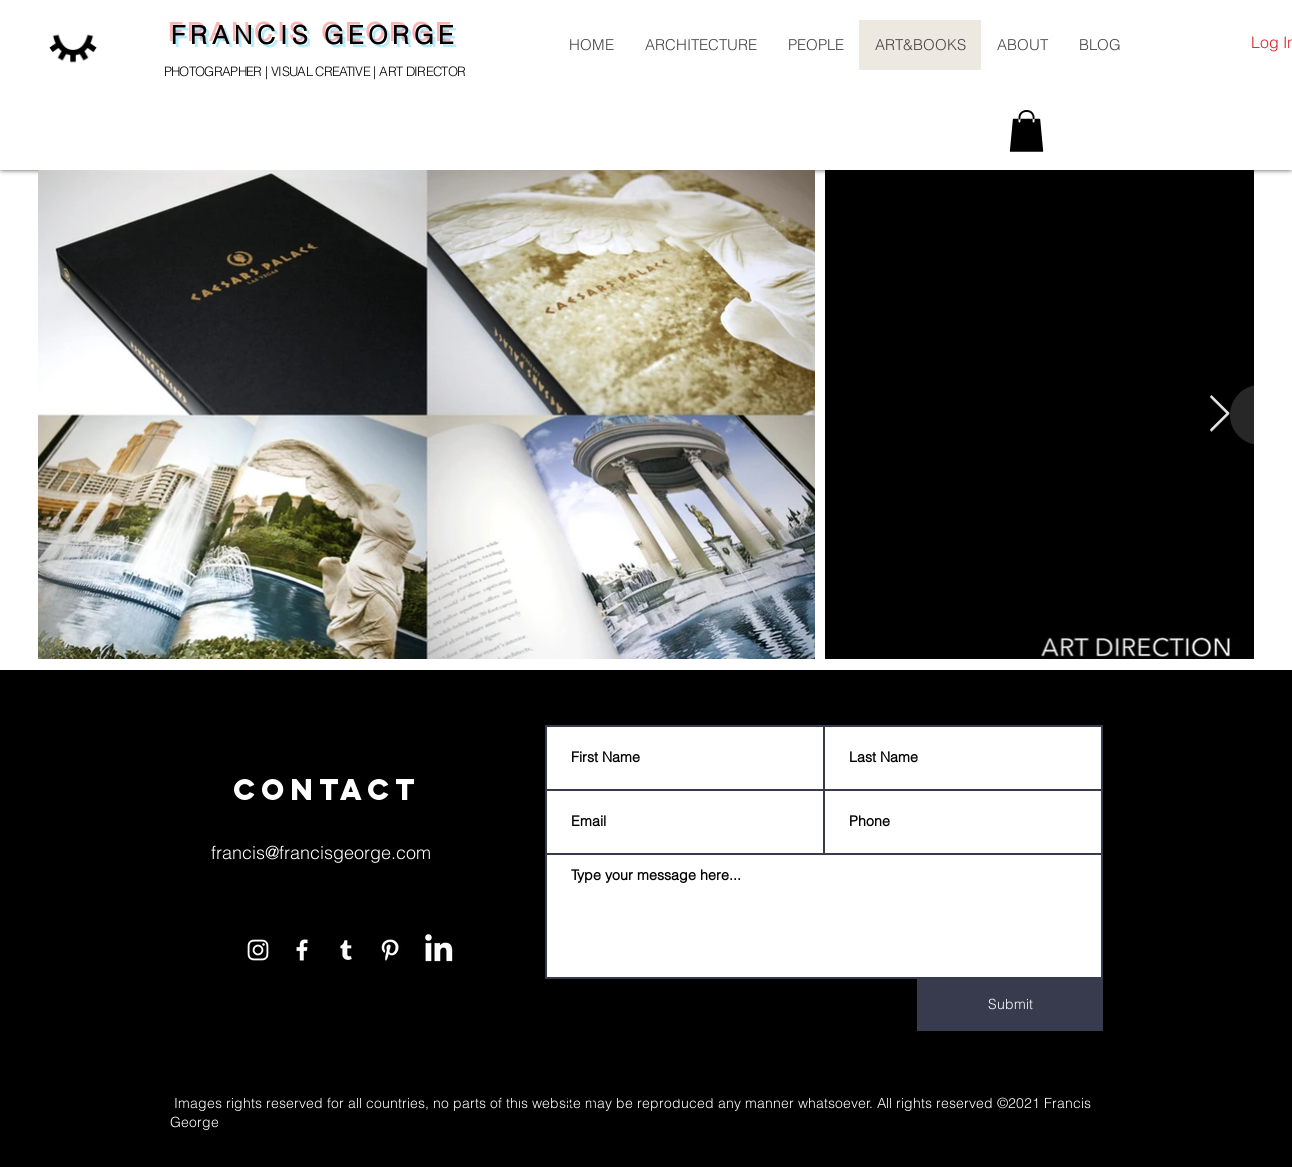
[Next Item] (1219, 414)
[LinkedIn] (438, 947)
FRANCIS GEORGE (314, 35)
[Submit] (1010, 1005)
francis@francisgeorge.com (321, 852)
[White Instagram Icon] (258, 950)
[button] (1026, 131)
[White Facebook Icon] (302, 950)
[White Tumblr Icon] (346, 950)
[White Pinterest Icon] (390, 950)
